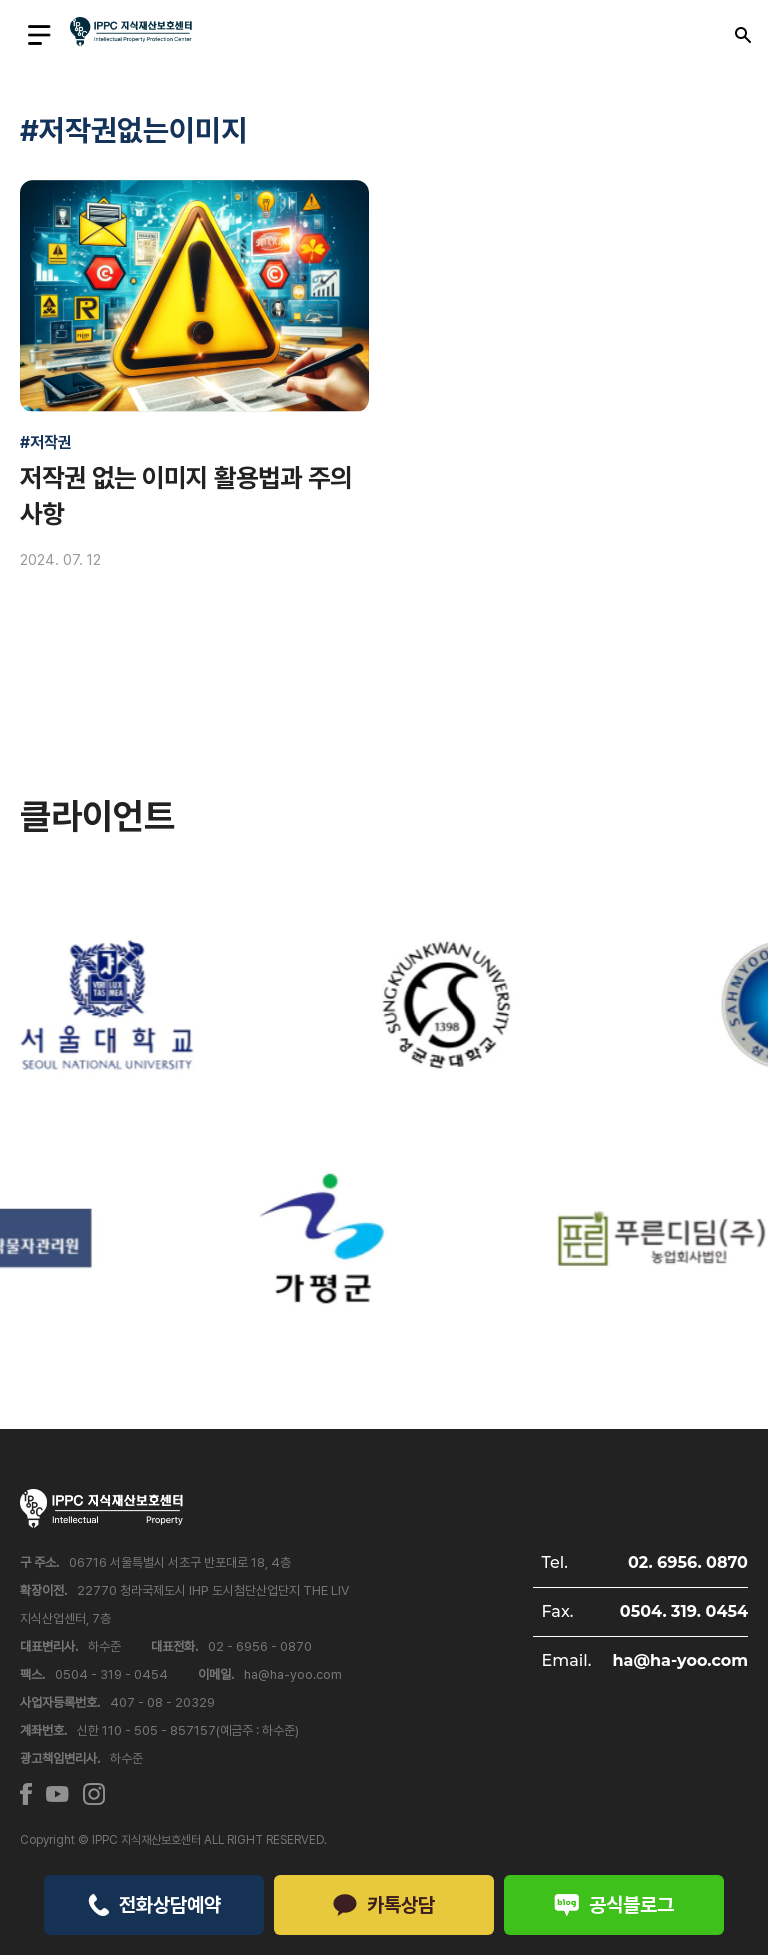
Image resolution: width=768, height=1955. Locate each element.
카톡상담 (384, 1905)
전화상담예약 (154, 1905)
